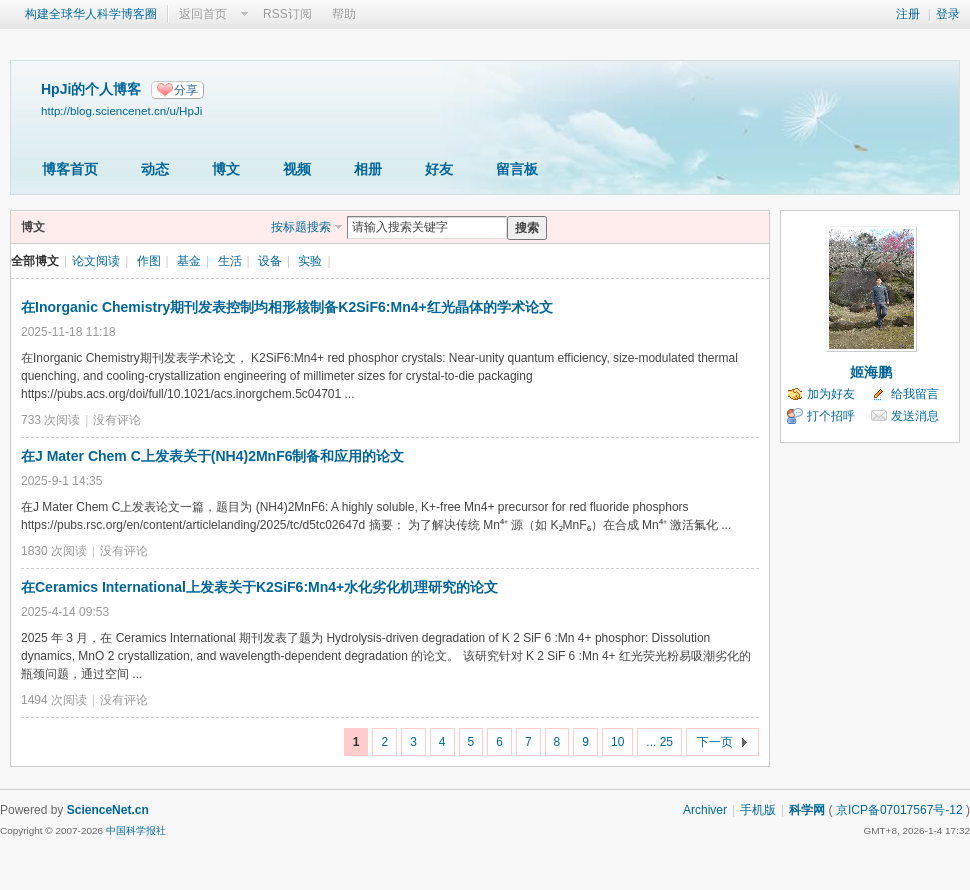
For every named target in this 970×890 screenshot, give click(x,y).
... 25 (659, 742)
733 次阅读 (50, 420)
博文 (226, 169)
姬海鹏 (871, 372)
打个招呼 (831, 416)
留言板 (517, 169)
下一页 (715, 742)
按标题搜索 (301, 227)
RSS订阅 (287, 14)
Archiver (705, 810)
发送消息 (915, 416)
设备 (270, 261)
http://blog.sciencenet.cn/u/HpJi (121, 110)
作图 (149, 261)
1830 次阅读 (54, 551)
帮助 (344, 14)
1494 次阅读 (54, 700)
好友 (439, 169)
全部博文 (35, 261)
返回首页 (203, 14)
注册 (908, 14)
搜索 (527, 228)
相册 (368, 169)
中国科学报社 (136, 830)
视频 (297, 169)
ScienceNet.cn (108, 810)
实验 (310, 261)
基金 (189, 261)
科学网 (807, 810)
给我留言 (915, 394)
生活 (230, 261)
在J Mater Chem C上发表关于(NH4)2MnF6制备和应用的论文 (212, 456)
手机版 (758, 810)
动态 (155, 169)
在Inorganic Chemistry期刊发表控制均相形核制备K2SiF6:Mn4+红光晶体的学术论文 (287, 307)
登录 (948, 14)
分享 (186, 90)
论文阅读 (96, 261)
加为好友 (831, 394)
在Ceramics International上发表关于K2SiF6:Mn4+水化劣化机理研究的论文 (259, 587)
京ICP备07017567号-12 (899, 810)
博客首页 (70, 169)
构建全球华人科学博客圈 (91, 14)
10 (617, 742)
